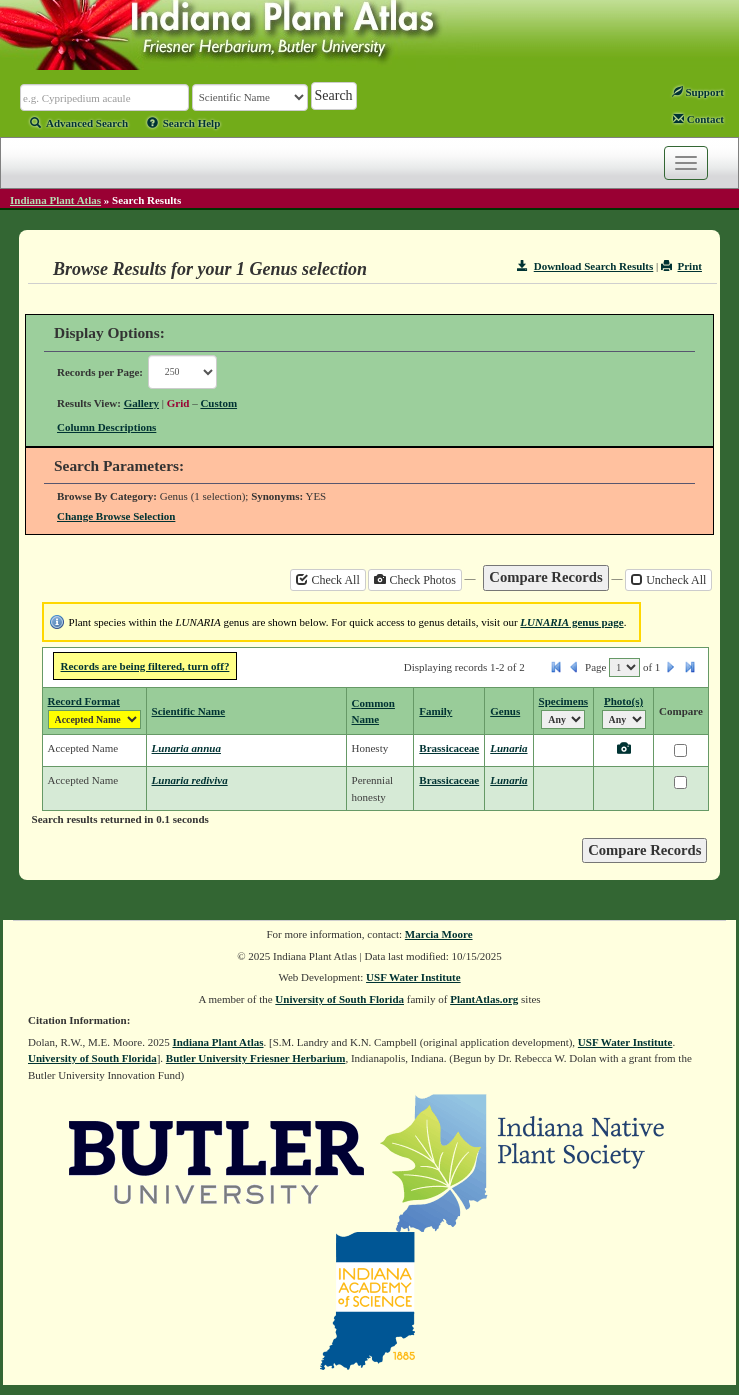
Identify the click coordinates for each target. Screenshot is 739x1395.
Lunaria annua (186, 748)
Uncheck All (668, 580)
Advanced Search (79, 123)
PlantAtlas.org (484, 999)
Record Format (84, 701)
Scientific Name (189, 711)
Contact (698, 119)
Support (698, 92)
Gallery (141, 403)
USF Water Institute (413, 977)
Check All (327, 580)
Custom (218, 403)
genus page (571, 622)
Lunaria (508, 748)
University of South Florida (339, 999)
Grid (178, 403)
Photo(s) (623, 701)
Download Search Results (585, 266)
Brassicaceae (449, 748)
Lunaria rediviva (190, 780)
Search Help (184, 123)
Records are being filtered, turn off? (145, 666)
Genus (505, 711)
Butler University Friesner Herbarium (256, 1058)
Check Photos (414, 580)
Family (435, 711)
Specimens (564, 701)
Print (681, 266)
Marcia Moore (439, 934)
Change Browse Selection (116, 516)
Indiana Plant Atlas (55, 200)
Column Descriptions (106, 427)
